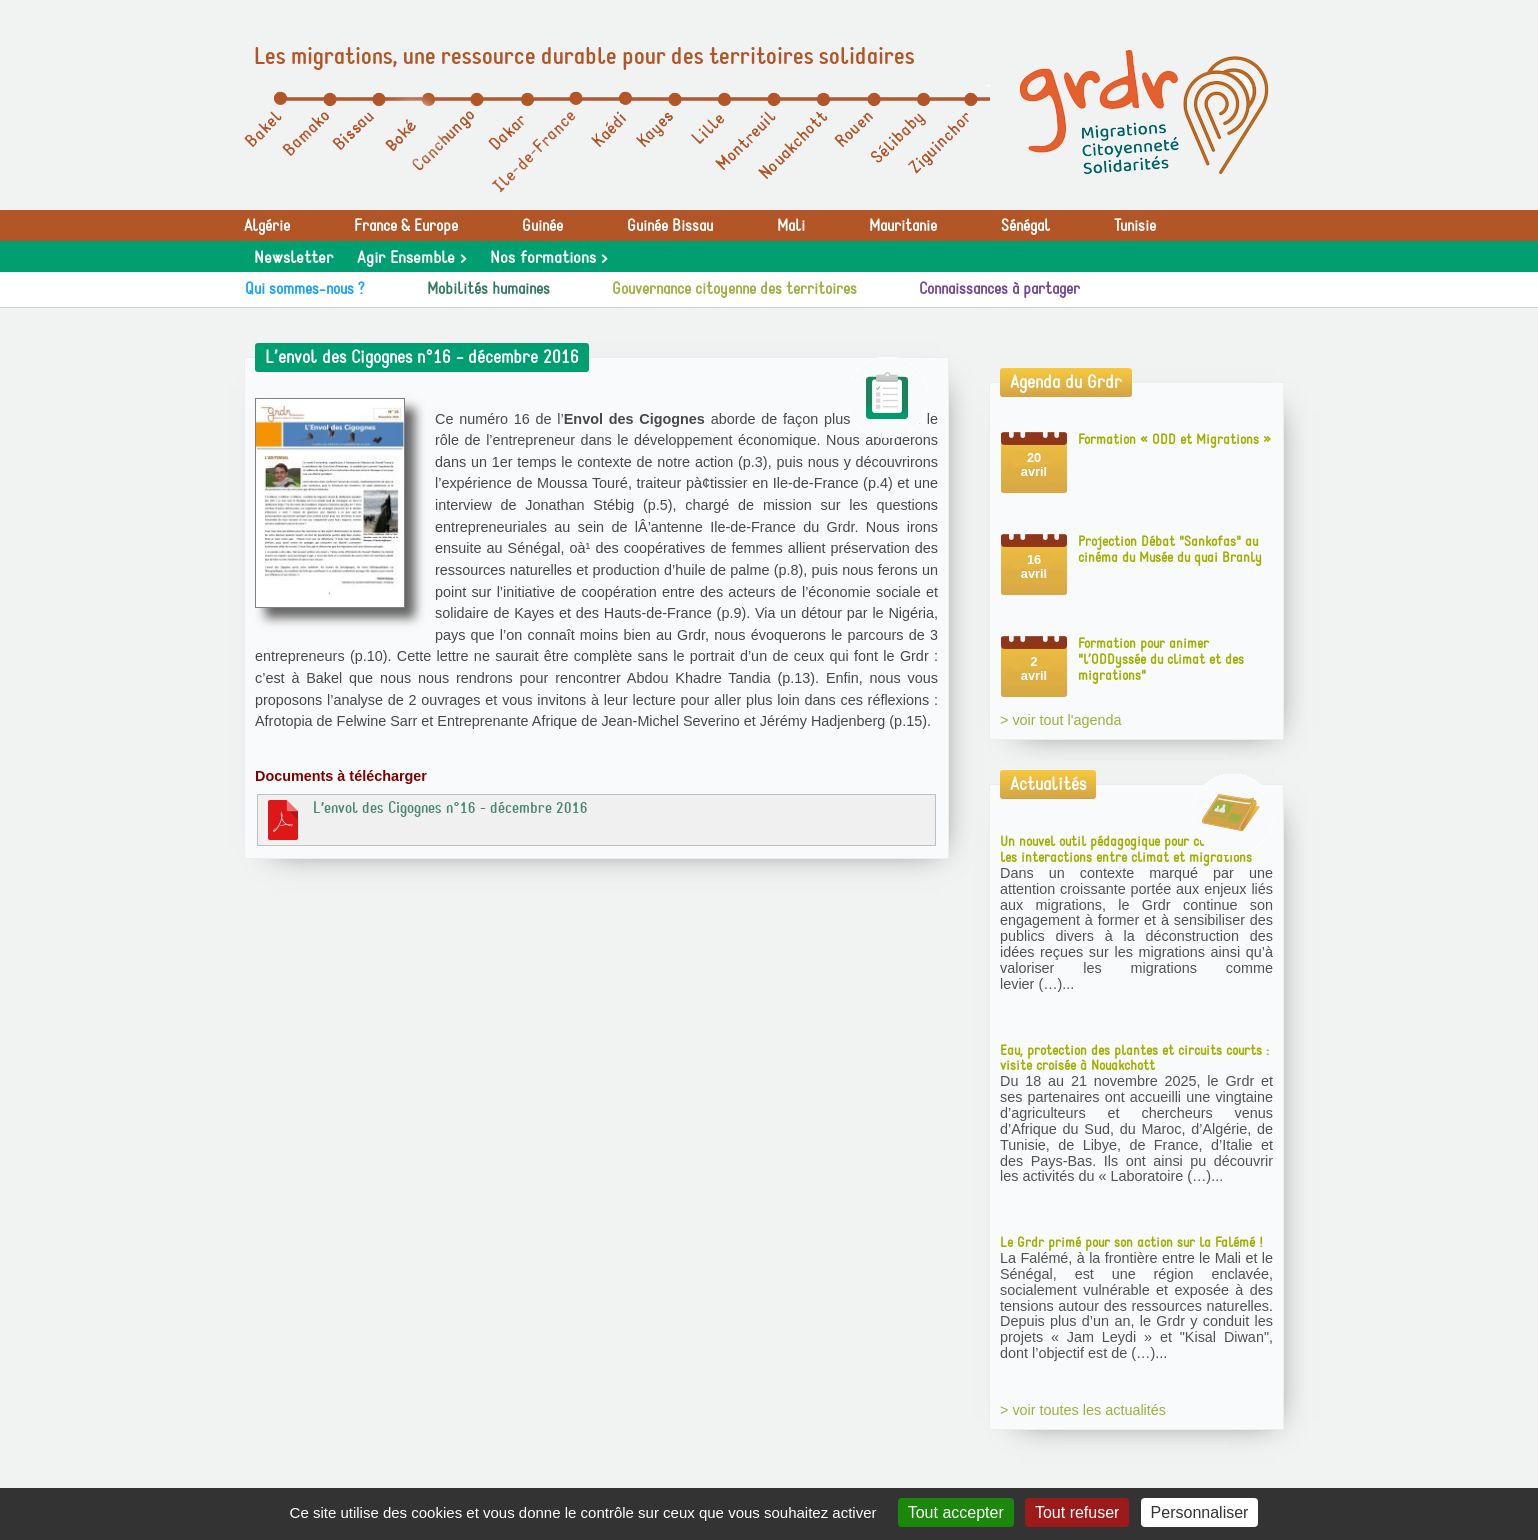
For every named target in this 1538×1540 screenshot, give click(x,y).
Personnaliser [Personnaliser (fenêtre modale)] (1200, 1512)
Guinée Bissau (670, 226)
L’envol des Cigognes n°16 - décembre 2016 (425, 819)
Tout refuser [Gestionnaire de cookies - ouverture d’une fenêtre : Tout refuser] (1077, 1512)
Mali (791, 226)
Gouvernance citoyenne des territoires (734, 289)
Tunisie (1135, 226)
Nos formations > (548, 258)
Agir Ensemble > (411, 258)
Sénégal (1025, 226)
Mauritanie (903, 226)
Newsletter (293, 258)
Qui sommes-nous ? (305, 289)
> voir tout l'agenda (1061, 720)
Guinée (542, 226)
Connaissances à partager (999, 289)
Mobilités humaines (488, 289)
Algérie (267, 226)
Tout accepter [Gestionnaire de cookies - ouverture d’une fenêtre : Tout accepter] (956, 1512)
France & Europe (406, 226)
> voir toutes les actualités (1083, 1410)
